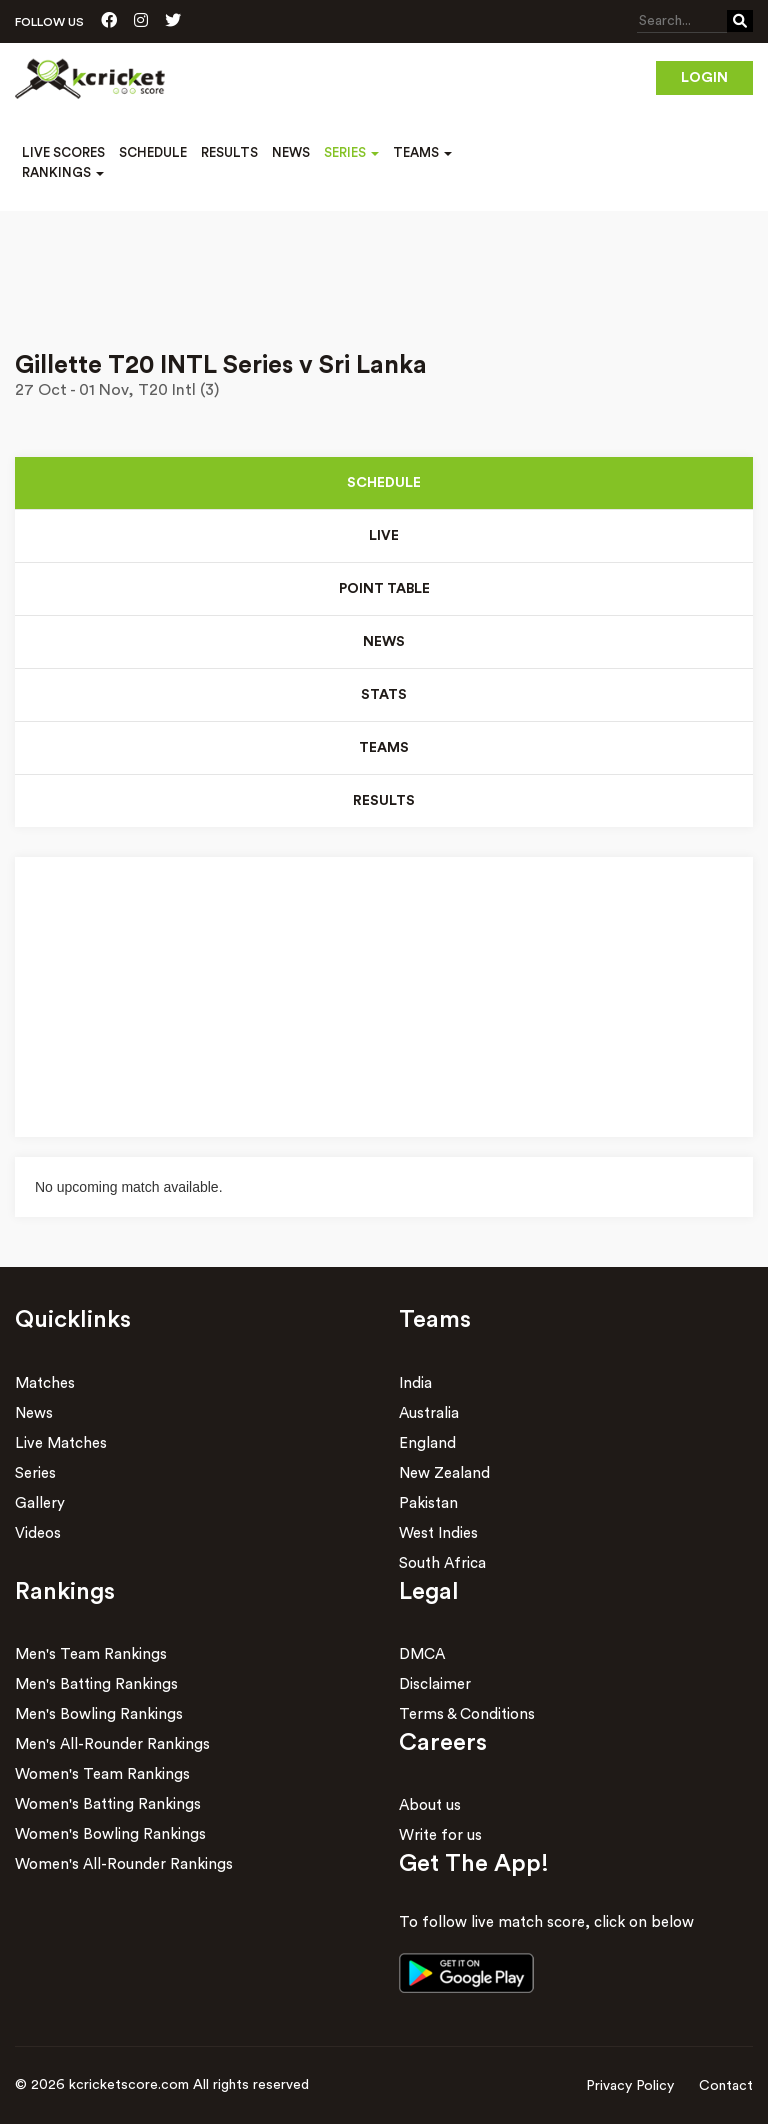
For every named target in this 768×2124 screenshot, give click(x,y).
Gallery (40, 1503)
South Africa (442, 1563)
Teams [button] (422, 152)
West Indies (438, 1533)
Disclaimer (435, 1684)
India (415, 1383)
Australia (429, 1413)
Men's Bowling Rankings (99, 1714)
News (291, 152)
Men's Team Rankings (91, 1654)
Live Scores (63, 152)
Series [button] (351, 152)
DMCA (422, 1654)
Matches (45, 1383)
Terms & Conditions (467, 1714)
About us (430, 1805)
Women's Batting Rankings (108, 1804)
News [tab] (384, 642)
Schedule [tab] (384, 483)
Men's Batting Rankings (96, 1684)
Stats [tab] (384, 695)
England (427, 1443)
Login (704, 78)
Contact (726, 2086)
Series (35, 1473)
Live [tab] (384, 536)
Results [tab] (384, 801)
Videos (38, 1533)
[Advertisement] (384, 267)
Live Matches (61, 1443)
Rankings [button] (63, 172)
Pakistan (428, 1503)
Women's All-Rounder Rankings (124, 1864)
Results (229, 152)
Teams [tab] (384, 748)
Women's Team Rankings (102, 1774)
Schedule (153, 152)
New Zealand (444, 1473)
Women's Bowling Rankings (110, 1834)
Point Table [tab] (384, 589)
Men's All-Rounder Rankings (112, 1744)
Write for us (440, 1835)
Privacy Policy (630, 2086)
